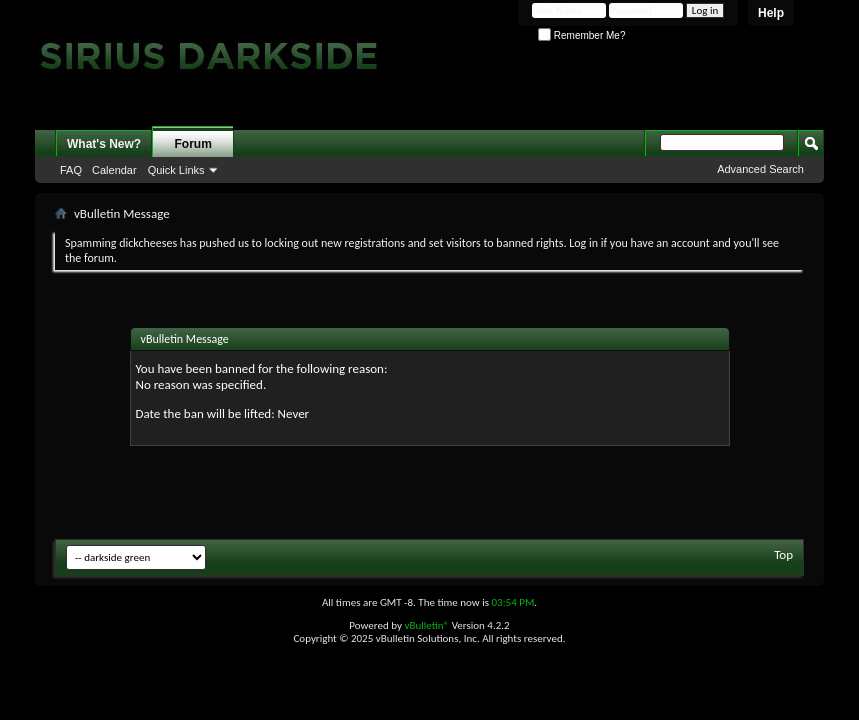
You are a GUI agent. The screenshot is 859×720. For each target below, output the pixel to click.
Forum (193, 144)
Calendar (114, 170)
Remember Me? (581, 35)
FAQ (71, 170)
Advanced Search (760, 169)
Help (771, 13)
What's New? (104, 144)
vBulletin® (426, 625)
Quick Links (176, 170)
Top (783, 554)
